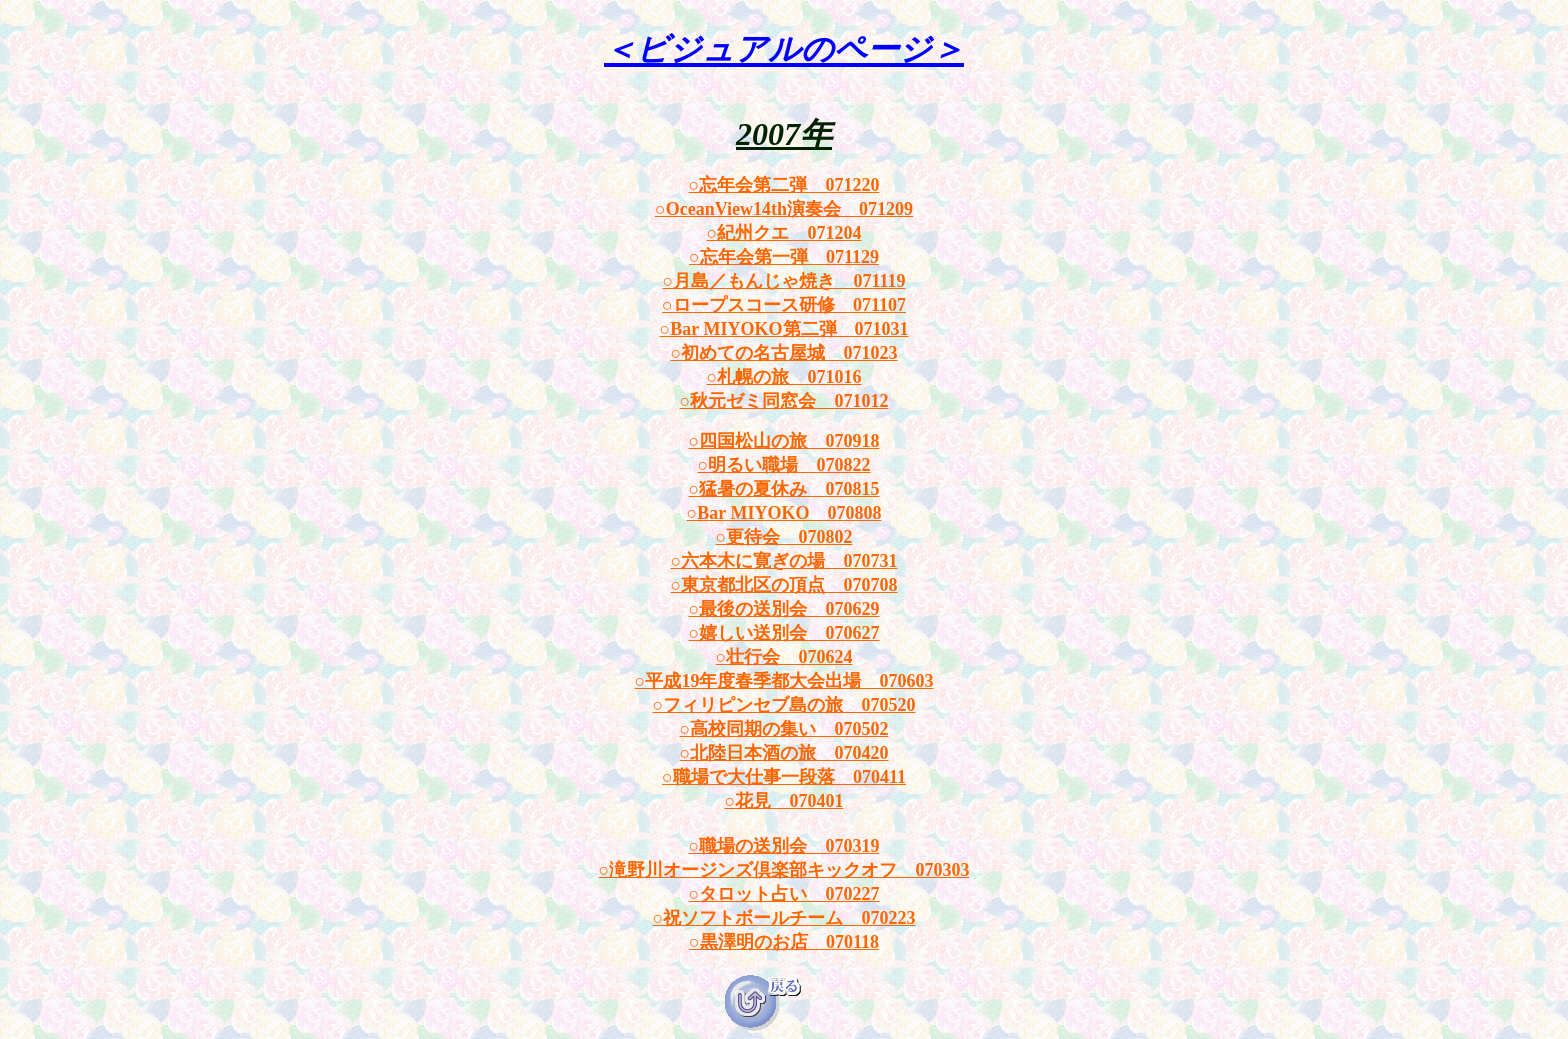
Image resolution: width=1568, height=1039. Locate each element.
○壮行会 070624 (784, 657)
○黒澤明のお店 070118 (784, 942)
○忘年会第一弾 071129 (784, 257)
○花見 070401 (784, 801)
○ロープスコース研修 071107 (784, 305)
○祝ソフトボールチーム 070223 (784, 918)
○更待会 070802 (784, 537)
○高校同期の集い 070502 (784, 729)
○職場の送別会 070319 (784, 846)
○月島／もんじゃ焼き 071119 (784, 281)
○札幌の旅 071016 (784, 377)
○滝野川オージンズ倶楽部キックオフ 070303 (784, 870)
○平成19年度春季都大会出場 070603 (784, 681)
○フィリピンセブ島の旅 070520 (784, 705)
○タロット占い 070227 (784, 894)
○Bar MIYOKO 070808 (783, 513)
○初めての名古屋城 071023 (784, 353)
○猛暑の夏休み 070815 (784, 489)
